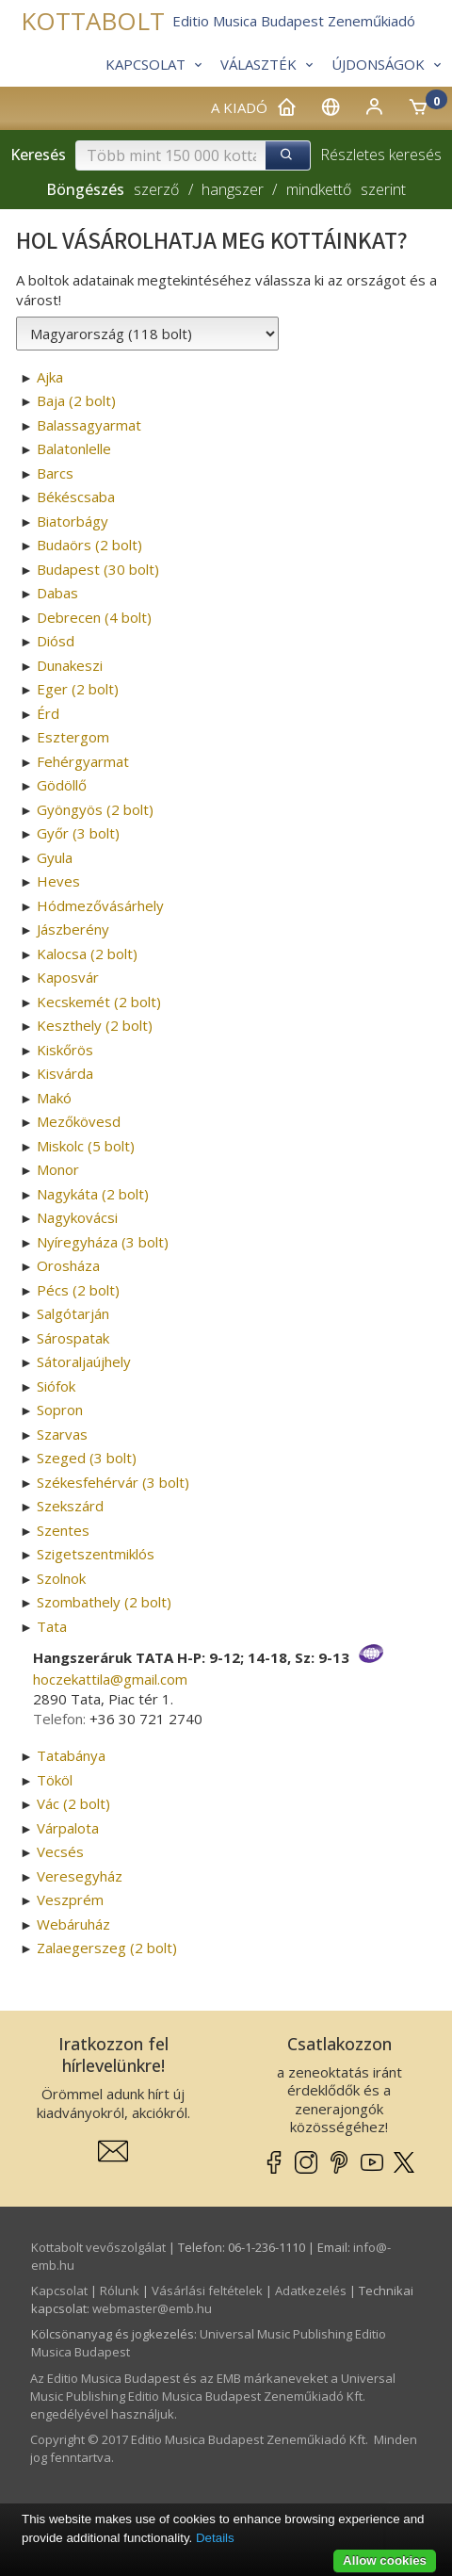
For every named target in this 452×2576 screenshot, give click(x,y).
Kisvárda (65, 1073)
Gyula (55, 857)
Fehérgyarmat (83, 761)
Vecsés (60, 1851)
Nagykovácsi (77, 1217)
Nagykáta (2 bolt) (93, 1193)
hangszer (233, 189)
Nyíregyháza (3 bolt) (103, 1241)
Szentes (63, 1530)
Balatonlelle (74, 448)
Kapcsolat (59, 2290)
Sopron (60, 1409)
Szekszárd (70, 1505)
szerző (156, 189)
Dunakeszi (70, 665)
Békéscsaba (76, 496)
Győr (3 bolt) (78, 832)
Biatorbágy (72, 521)
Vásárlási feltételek (207, 2290)
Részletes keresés (381, 154)
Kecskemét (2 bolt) (99, 1001)
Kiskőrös (65, 1049)
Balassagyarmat (89, 425)
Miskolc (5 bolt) (86, 1145)
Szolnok (61, 1578)
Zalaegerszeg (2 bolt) (107, 1947)
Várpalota (68, 1827)
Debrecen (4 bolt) (94, 617)
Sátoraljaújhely (84, 1361)
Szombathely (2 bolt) (104, 1601)
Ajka (50, 376)
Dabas (57, 592)
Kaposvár (68, 977)
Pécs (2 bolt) (78, 1289)
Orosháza (68, 1265)
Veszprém (70, 1899)
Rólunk (119, 2290)
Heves (58, 881)
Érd (48, 713)
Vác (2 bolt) (73, 1803)
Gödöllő (62, 784)
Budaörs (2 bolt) (89, 544)
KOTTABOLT (93, 21)
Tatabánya (71, 1755)
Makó (54, 1097)
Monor (58, 1169)
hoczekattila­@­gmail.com (110, 1679)
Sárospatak (73, 1338)
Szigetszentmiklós (95, 1553)
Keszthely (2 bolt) (95, 1025)
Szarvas (62, 1434)
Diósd (55, 640)
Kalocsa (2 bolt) (87, 953)
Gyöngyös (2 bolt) (95, 809)
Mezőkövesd (79, 1121)
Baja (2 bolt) (76, 400)
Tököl (55, 1779)
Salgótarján (73, 1313)
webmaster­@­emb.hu (152, 2308)
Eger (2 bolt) (78, 688)
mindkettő (318, 189)
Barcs (55, 473)
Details (215, 2538)
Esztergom (73, 736)
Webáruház (73, 1924)
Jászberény (73, 929)
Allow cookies (385, 2560)
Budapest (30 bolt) (98, 569)
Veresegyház (79, 1876)
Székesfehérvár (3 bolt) (113, 1482)
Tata (52, 1626)
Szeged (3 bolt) (87, 1457)
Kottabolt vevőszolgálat (98, 2247)
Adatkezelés (311, 2290)
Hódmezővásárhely (100, 905)
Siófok (56, 1386)
